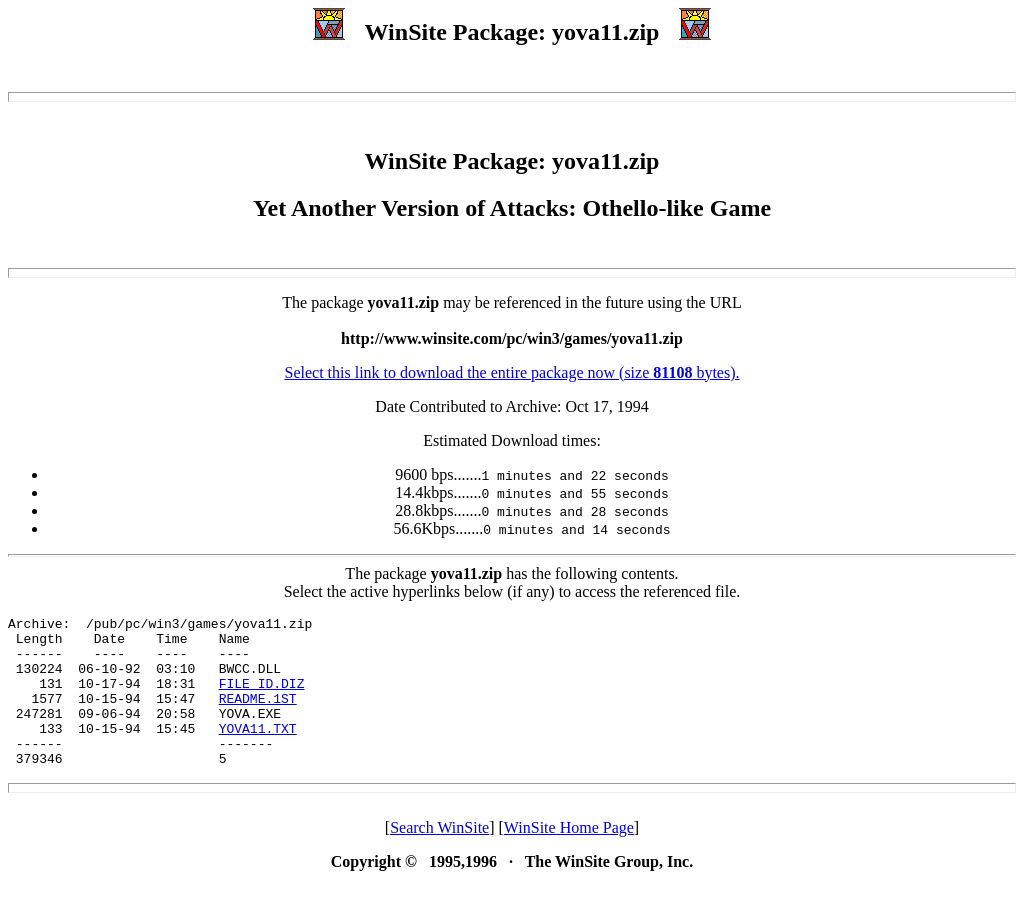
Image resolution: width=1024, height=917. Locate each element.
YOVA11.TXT (258, 752)
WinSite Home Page (569, 857)
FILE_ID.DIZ (262, 698)
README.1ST (258, 716)
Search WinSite (439, 857)
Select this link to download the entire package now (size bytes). (511, 372)
